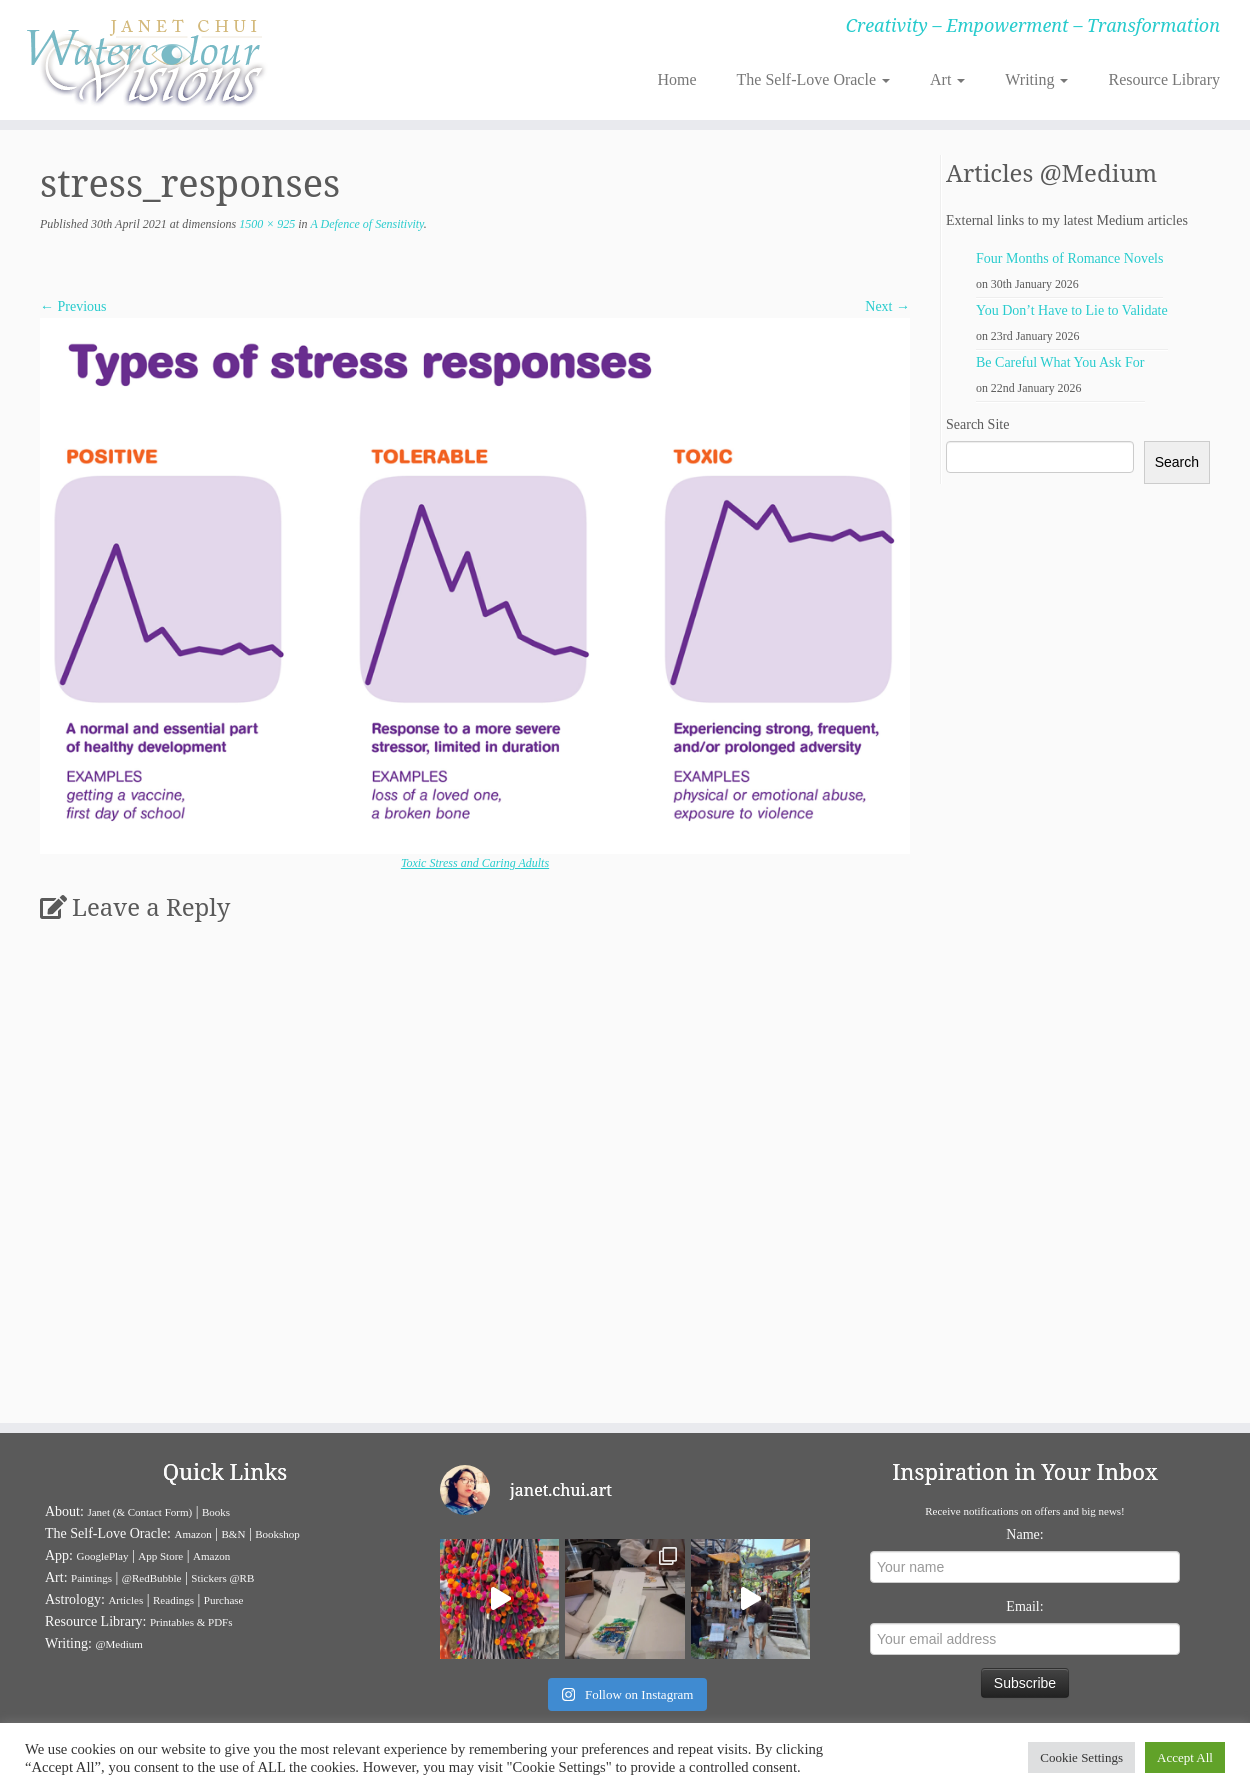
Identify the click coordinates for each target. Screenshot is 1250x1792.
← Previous (73, 306)
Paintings (91, 1578)
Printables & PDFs (191, 1622)
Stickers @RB (222, 1578)
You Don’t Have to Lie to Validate (1072, 310)
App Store (160, 1556)
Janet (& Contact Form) (139, 1512)
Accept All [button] (1185, 1757)
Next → (887, 306)
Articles (125, 1600)
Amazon (192, 1534)
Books (216, 1512)
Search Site (977, 424)
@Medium (118, 1644)
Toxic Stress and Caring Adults (475, 863)
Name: (1024, 1534)
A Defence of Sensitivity (366, 224)
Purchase (224, 1600)
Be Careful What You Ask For (1060, 362)
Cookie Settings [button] (1081, 1757)
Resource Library (1164, 79)
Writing (1036, 79)
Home (676, 79)
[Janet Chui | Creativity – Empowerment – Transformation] (144, 60)
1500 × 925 (265, 224)
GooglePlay (103, 1556)
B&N (234, 1534)
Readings (173, 1600)
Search (1177, 462)
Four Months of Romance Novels (1069, 258)
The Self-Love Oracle (813, 79)
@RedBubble (152, 1578)
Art (947, 79)
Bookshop (277, 1534)
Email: (1024, 1606)
